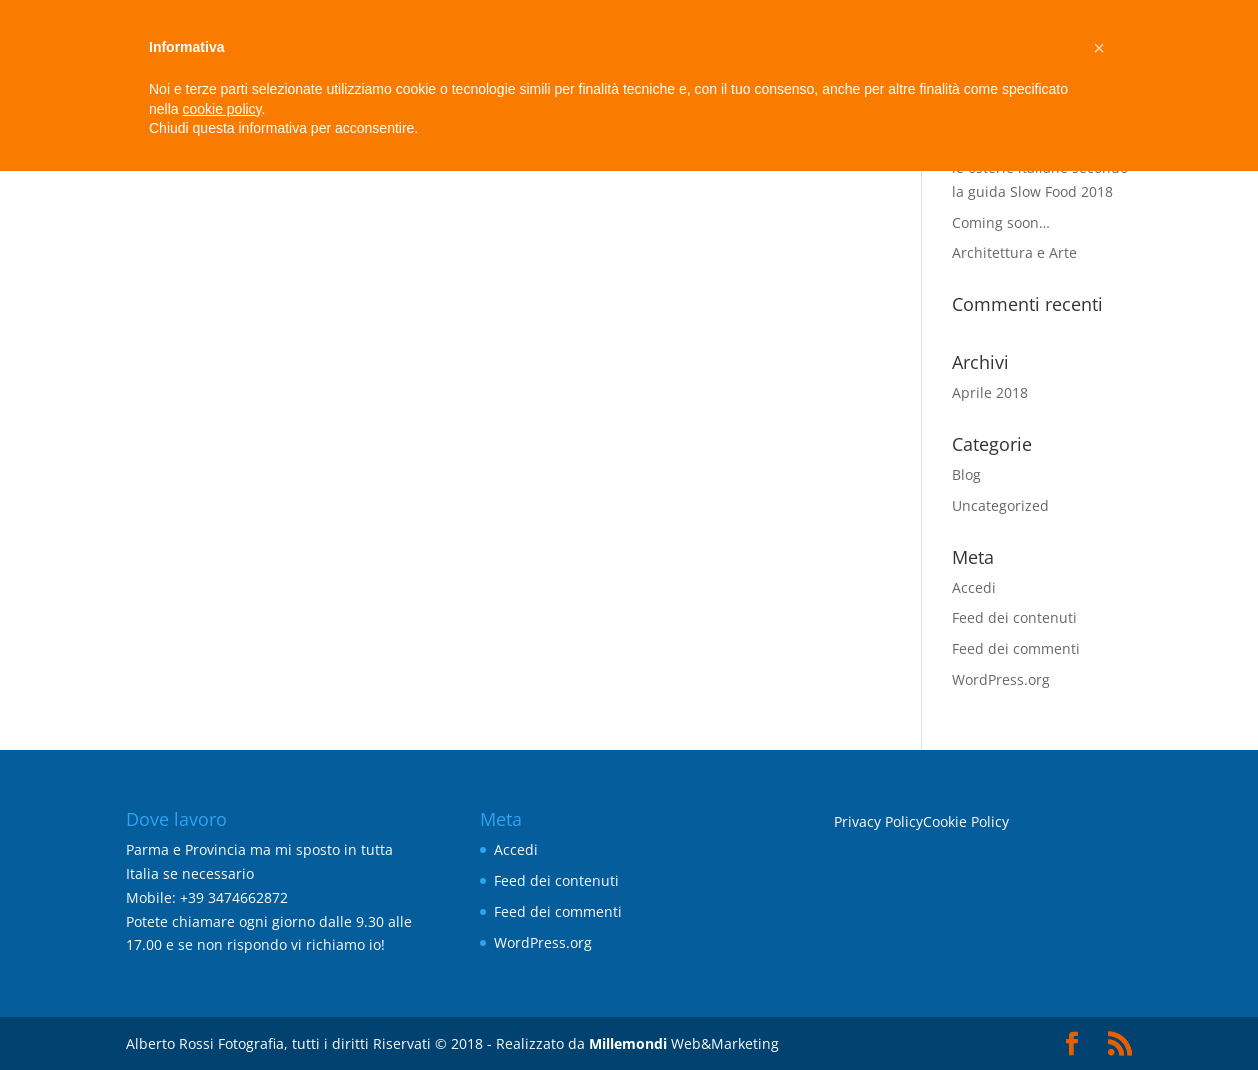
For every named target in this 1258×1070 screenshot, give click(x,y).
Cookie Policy (966, 821)
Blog (966, 474)
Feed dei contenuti (1014, 617)
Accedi (974, 587)
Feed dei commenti (1016, 648)
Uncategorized (1000, 505)
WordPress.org (1001, 679)
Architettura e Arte (1014, 252)
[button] (1099, 48)
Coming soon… (1001, 222)
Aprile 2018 (990, 392)
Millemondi (628, 1043)
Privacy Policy (878, 821)
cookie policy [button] (221, 109)
